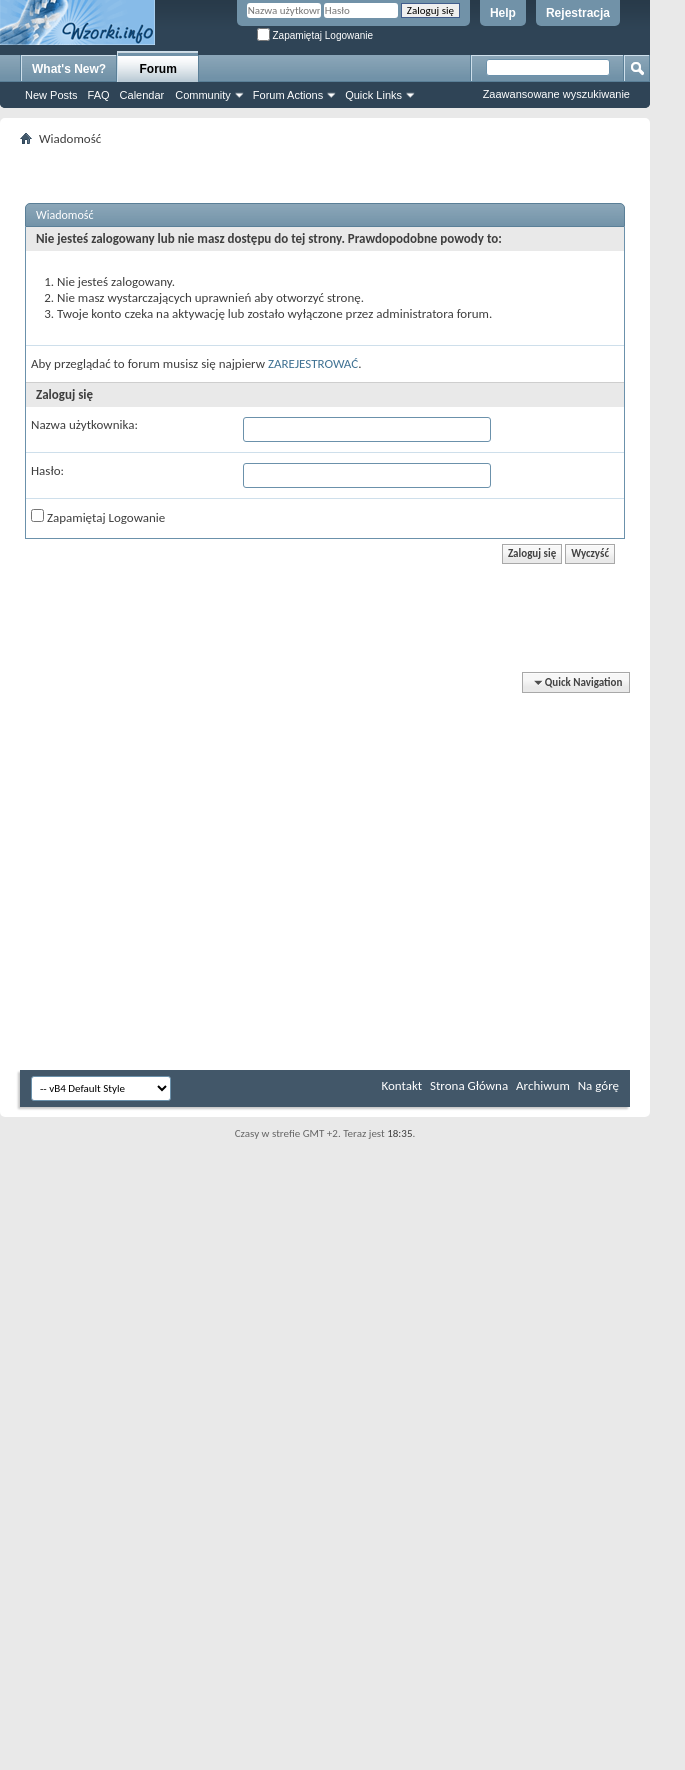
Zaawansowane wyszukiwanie (556, 94)
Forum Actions (288, 95)
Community (203, 95)
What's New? (69, 69)
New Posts (51, 95)
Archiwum (543, 1085)
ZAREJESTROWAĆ (313, 363)
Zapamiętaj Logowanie (315, 35)
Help (503, 13)
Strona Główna (469, 1085)
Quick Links (373, 95)
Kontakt (401, 1085)
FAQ (99, 95)
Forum (158, 69)
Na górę (598, 1085)
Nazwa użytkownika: (84, 424)
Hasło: (47, 470)
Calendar (142, 95)
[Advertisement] (625, 300)
